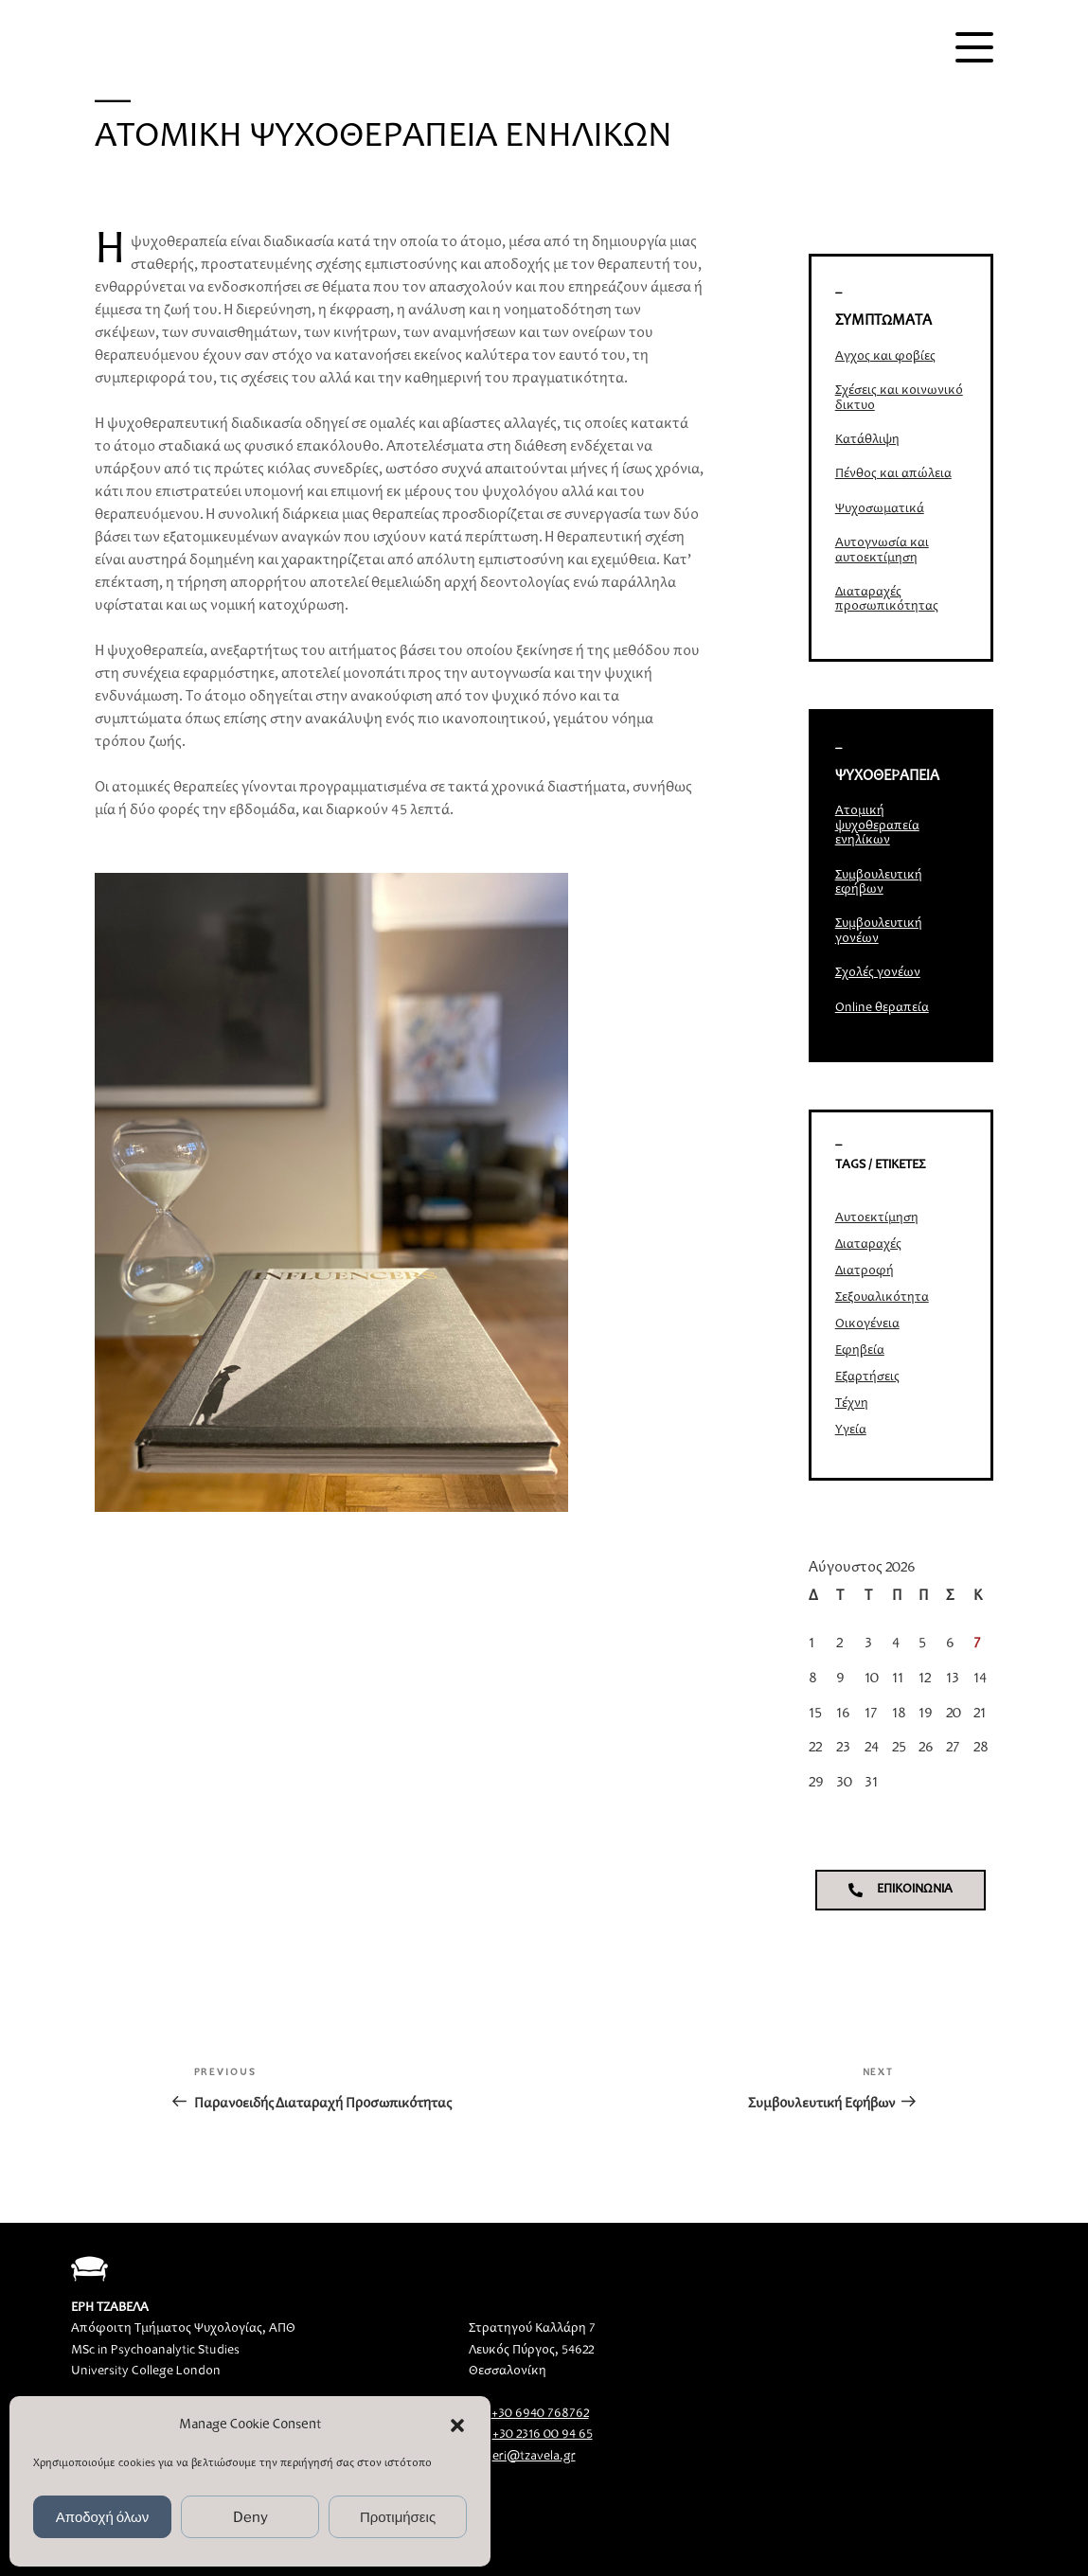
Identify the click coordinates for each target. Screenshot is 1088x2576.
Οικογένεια (867, 1324)
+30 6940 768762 (540, 2414)
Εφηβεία (859, 1351)
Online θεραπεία (882, 1008)
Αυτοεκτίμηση (877, 1218)
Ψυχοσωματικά (879, 509)
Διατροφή (864, 1271)
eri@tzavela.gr (534, 2456)
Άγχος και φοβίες (885, 357)
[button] (457, 2425)
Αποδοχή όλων (103, 2517)
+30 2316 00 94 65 (542, 2435)
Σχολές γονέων (877, 973)
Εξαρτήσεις (867, 1377)
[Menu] (974, 47)
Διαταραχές (868, 1245)
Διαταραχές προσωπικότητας (886, 599)
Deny (250, 2517)
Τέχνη (851, 1404)
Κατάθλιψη (867, 440)
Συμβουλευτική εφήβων (878, 883)
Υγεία (850, 1430)
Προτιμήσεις (398, 2517)
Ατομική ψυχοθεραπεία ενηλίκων (877, 826)
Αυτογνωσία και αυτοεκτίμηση (882, 550)
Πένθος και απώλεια (893, 474)
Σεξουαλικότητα (882, 1298)
